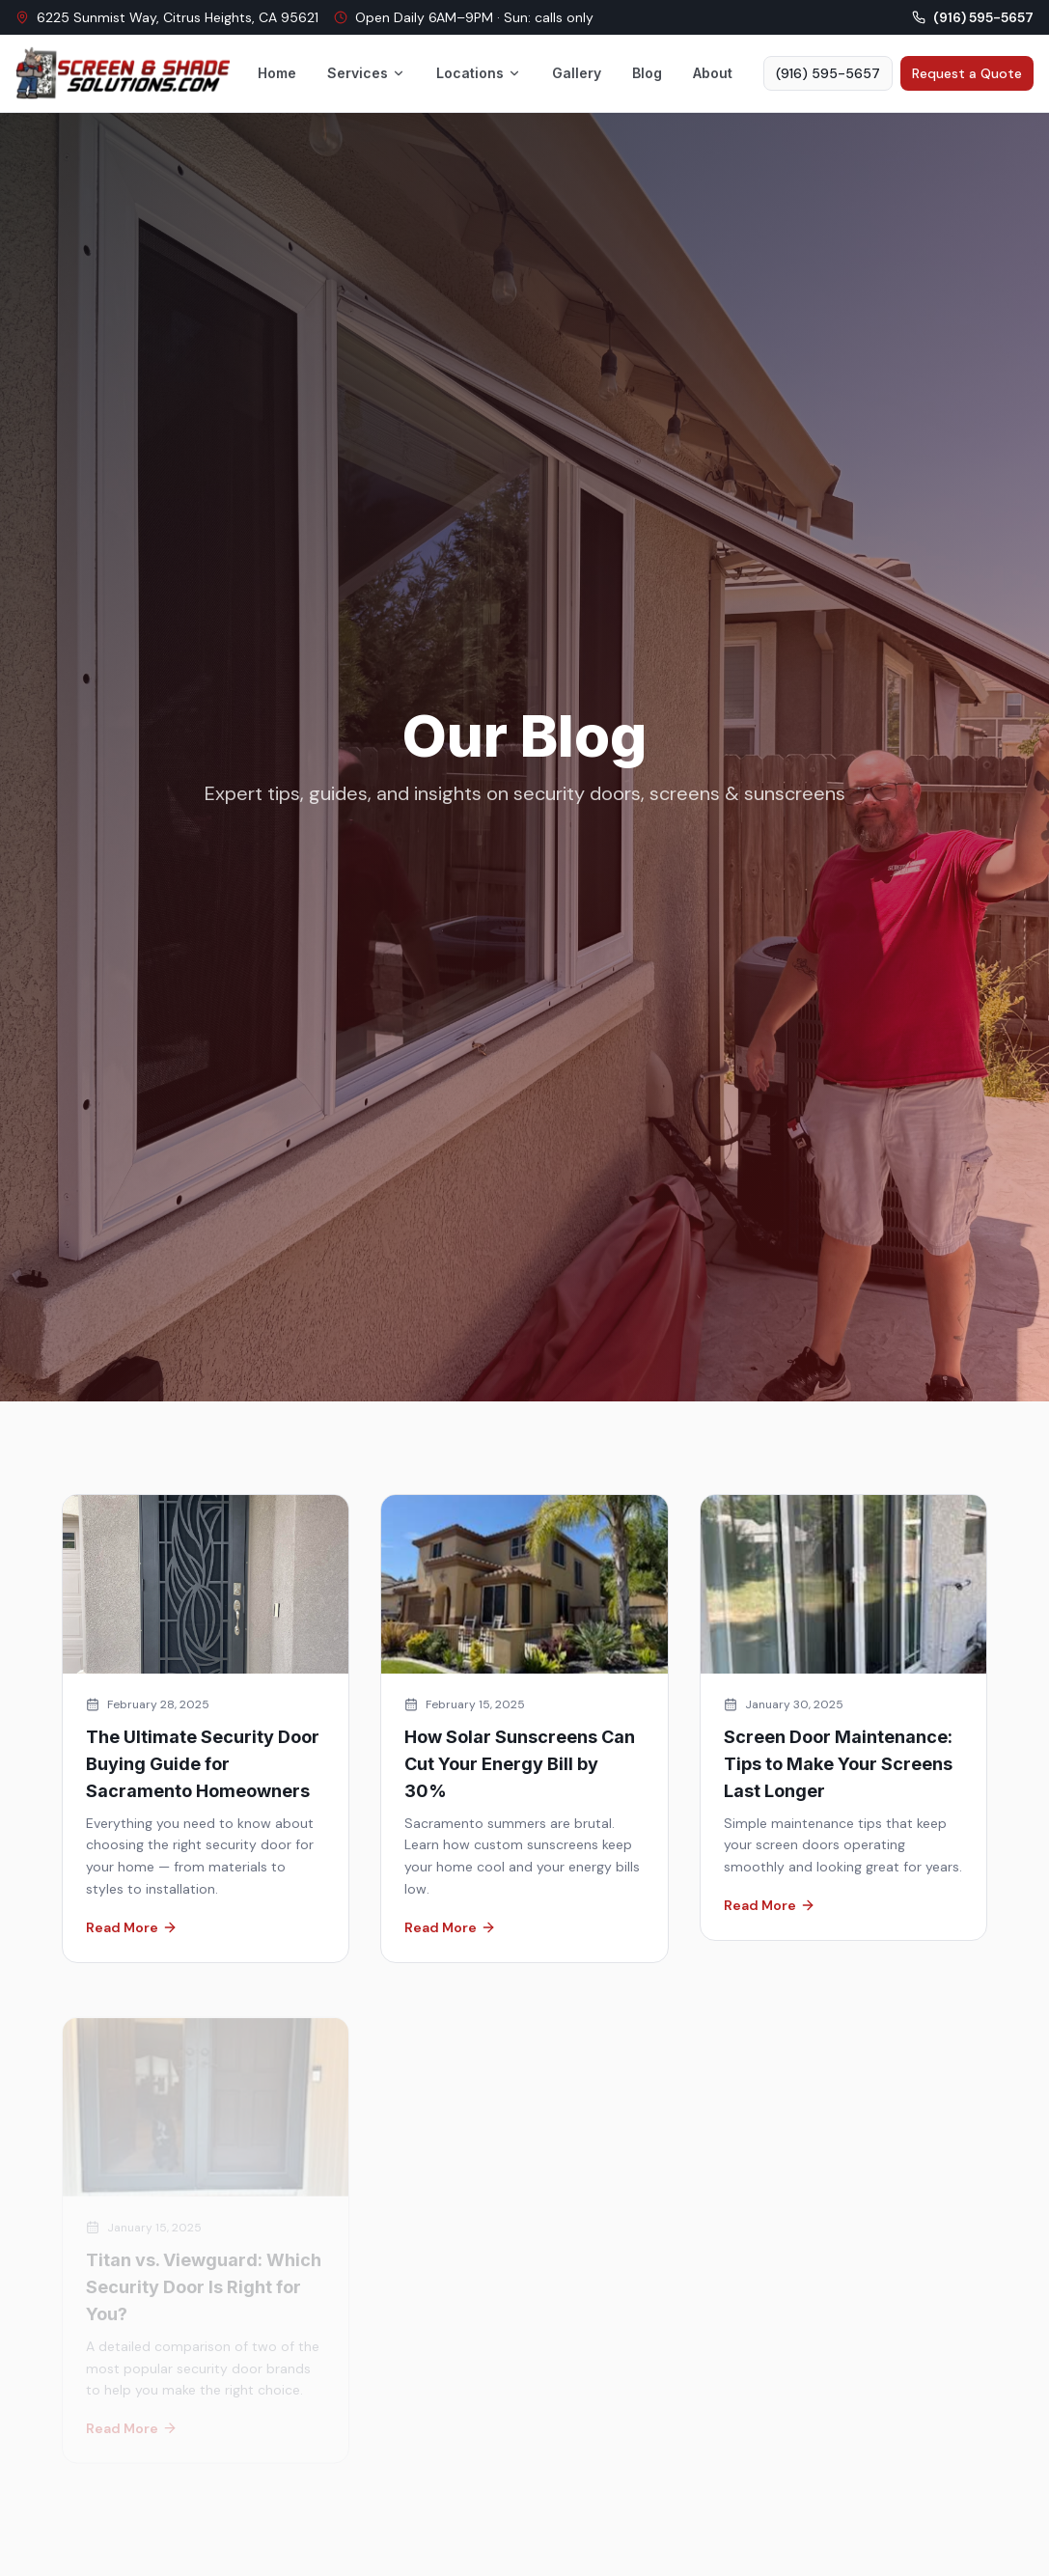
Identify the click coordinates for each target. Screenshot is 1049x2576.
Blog (647, 73)
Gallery (576, 73)
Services (366, 73)
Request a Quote (967, 73)
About (712, 73)
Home (277, 73)
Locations (478, 73)
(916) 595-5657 (828, 73)
